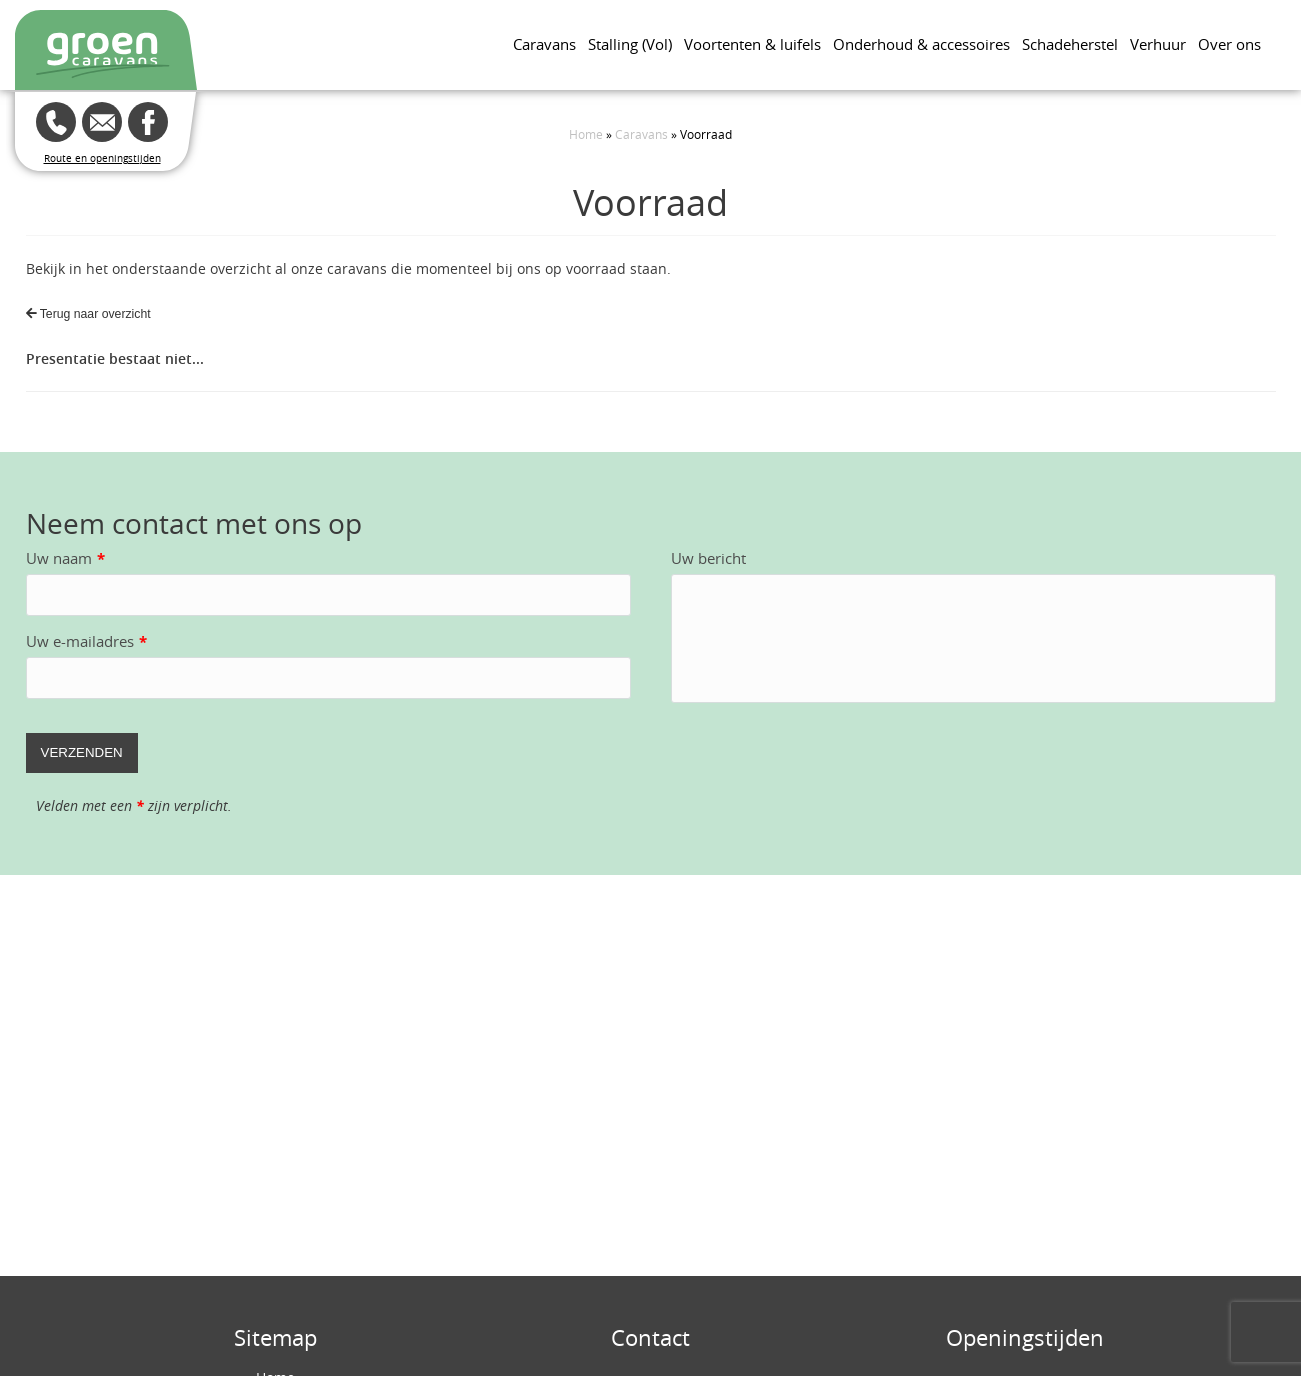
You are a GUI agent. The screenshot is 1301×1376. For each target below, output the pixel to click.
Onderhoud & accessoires (921, 44)
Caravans (544, 44)
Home (586, 134)
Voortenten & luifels (752, 44)
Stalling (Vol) (630, 44)
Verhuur (1158, 44)
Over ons (1229, 44)
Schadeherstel (1070, 44)
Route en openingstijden (102, 158)
